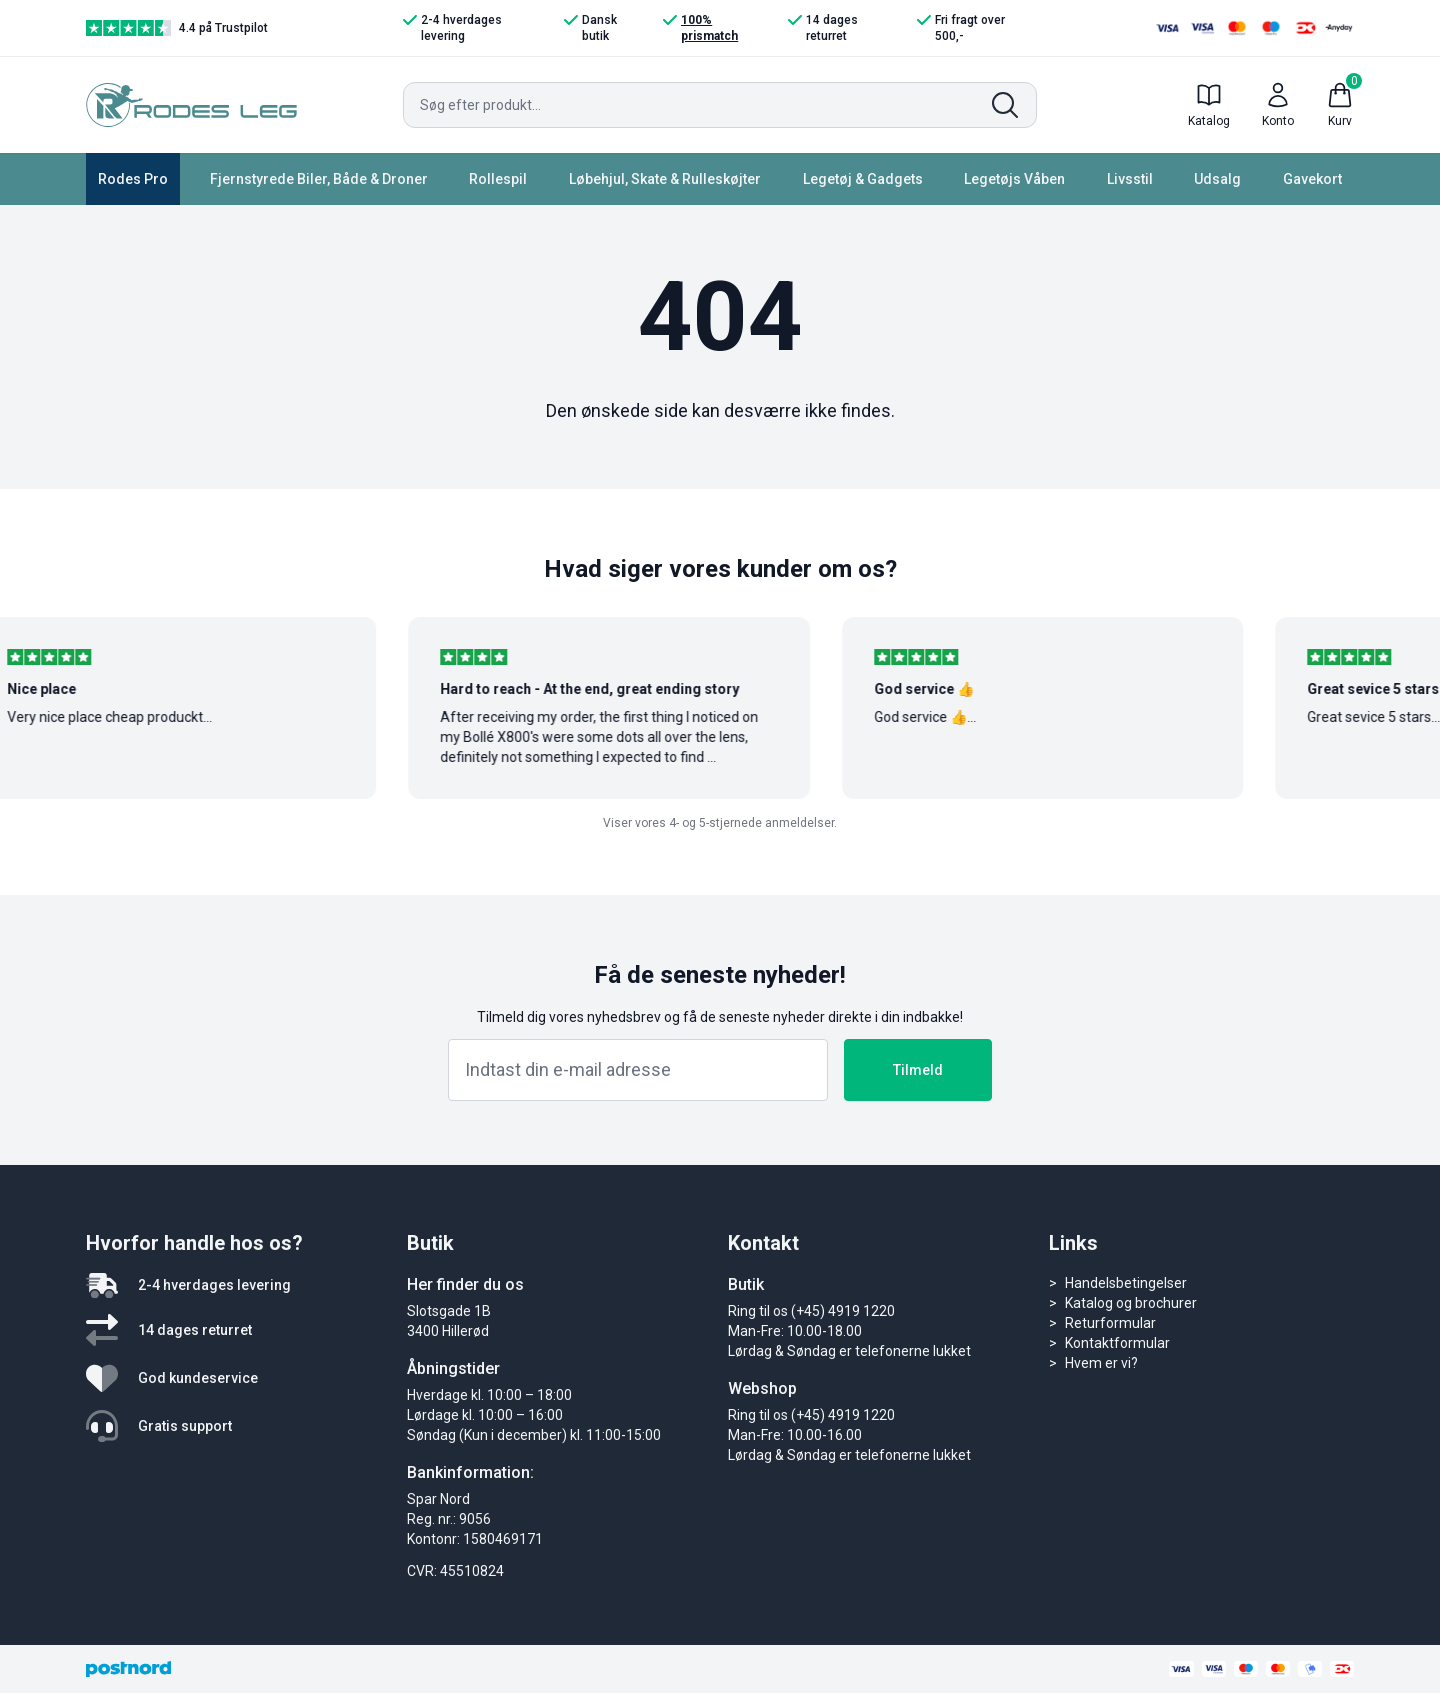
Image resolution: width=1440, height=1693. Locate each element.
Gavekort (1312, 179)
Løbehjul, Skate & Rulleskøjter (665, 179)
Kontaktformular (1117, 1343)
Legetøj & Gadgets (863, 179)
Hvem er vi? (1101, 1363)
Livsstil (1130, 179)
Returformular (1110, 1323)
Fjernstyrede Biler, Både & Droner (319, 179)
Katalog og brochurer (1131, 1303)
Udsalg (1217, 179)
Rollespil (498, 179)
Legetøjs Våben (1014, 179)
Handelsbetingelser (1126, 1283)
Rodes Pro (133, 179)
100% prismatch (700, 27)
